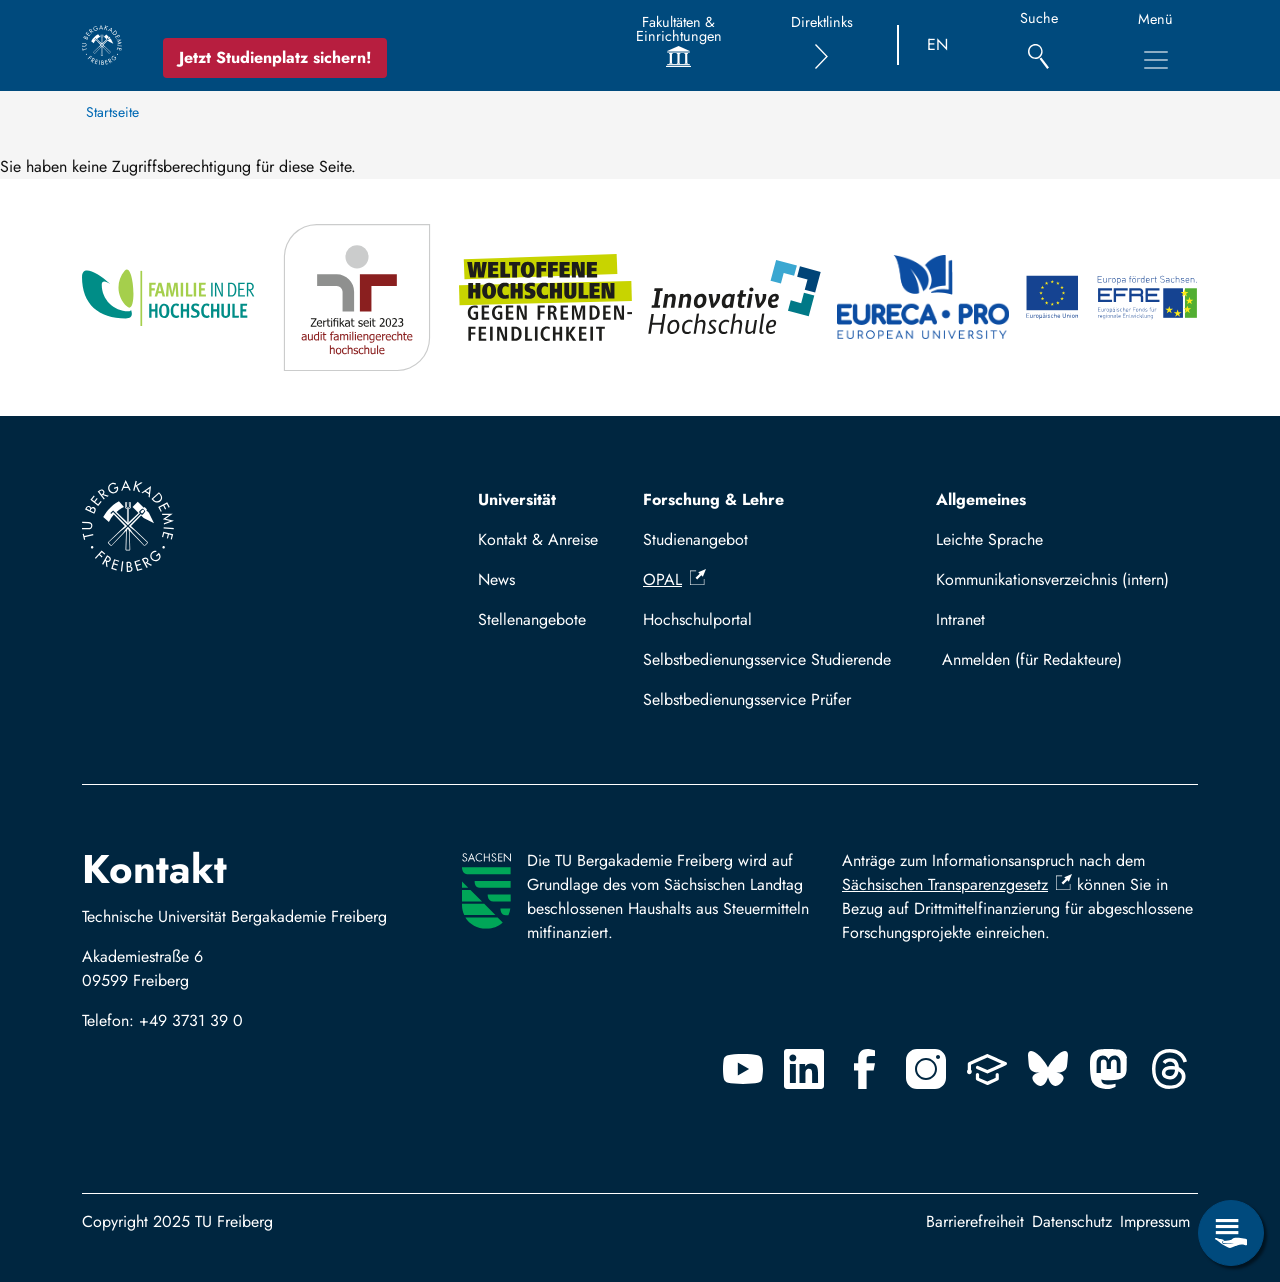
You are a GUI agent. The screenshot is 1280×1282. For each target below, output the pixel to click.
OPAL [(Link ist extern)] (674, 579)
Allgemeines (981, 499)
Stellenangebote (532, 619)
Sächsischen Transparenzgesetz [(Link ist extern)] (957, 884)
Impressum (1155, 1221)
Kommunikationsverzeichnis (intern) (1052, 579)
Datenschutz (1072, 1221)
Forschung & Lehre (713, 499)
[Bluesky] (1048, 1069)
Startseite (112, 112)
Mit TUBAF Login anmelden (1062, 659)
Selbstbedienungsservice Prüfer (747, 699)
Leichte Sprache (989, 539)
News (496, 579)
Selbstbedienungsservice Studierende (767, 659)
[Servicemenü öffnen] (1231, 1233)
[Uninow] (987, 1069)
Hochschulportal (697, 619)
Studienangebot (695, 539)
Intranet (960, 619)
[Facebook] (865, 1069)
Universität (517, 499)
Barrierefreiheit (975, 1221)
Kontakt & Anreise (538, 539)
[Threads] (1170, 1069)
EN (937, 44)
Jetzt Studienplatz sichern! (275, 57)
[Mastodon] (1109, 1069)
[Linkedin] (804, 1069)
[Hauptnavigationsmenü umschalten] (1156, 60)
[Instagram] (926, 1069)
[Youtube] (743, 1069)
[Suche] (1038, 45)
